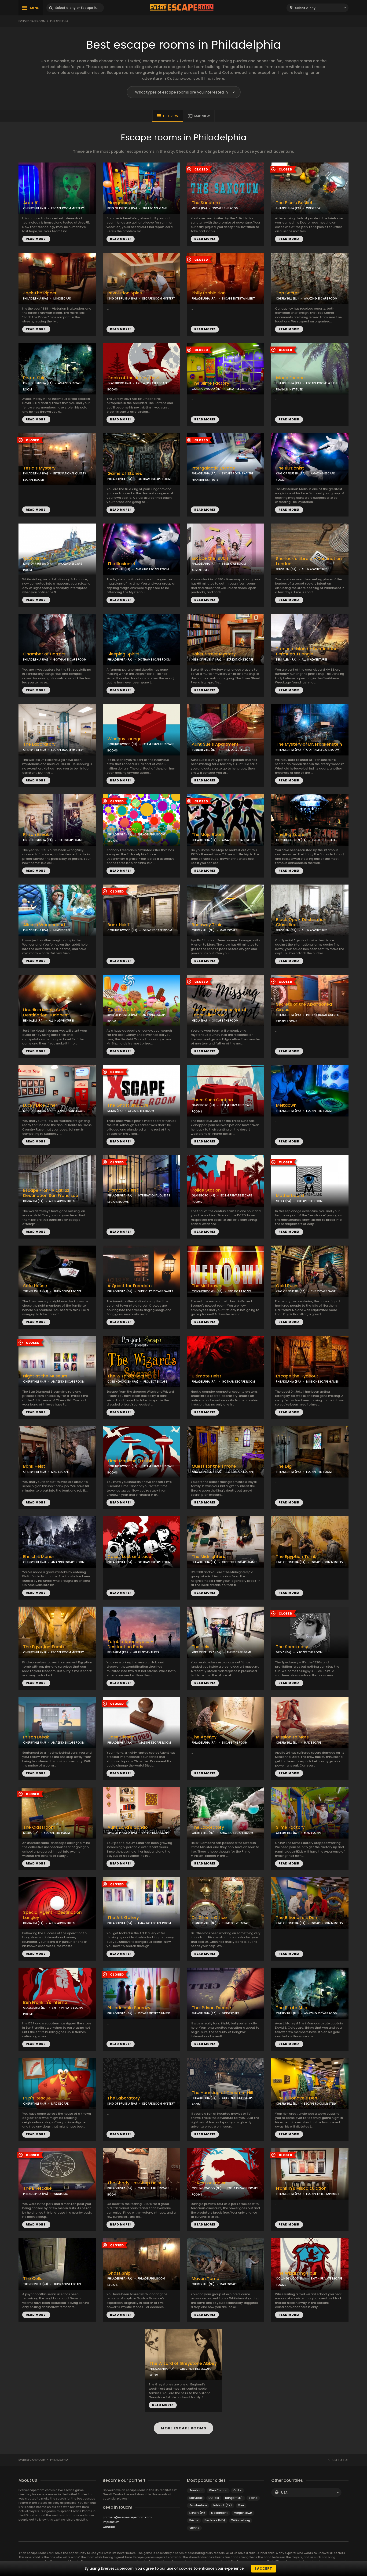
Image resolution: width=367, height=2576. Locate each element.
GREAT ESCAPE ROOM (241, 389)
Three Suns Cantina (212, 1099)
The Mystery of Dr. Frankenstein (309, 744)
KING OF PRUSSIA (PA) (122, 208)
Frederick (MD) (215, 2520)
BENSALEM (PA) (286, 569)
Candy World (121, 1009)
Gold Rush (286, 1285)
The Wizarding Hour (296, 2273)
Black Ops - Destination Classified (301, 922)
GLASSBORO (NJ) (119, 383)
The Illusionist (290, 468)
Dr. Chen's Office (209, 1917)
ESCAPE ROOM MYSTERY (67, 208)
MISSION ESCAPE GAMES (322, 1382)
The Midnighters (208, 1556)
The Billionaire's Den (296, 1917)
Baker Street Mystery (214, 654)
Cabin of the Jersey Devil (133, 377)
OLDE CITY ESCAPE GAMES (155, 1291)
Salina (253, 2498)
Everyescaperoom (31, 21)
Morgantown (243, 2513)
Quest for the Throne (214, 1466)
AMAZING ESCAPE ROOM (320, 298)
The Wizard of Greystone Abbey (183, 2363)
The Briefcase (37, 2188)
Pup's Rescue (37, 2098)
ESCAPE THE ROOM (319, 1111)
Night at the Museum (45, 1376)
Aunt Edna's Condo (127, 1827)
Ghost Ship (119, 2273)
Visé (241, 2505)
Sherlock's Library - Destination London (309, 561)
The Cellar (33, 2278)
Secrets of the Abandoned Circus (304, 1007)
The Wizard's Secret (128, 1376)
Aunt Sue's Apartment (215, 744)
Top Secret (287, 293)
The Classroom (39, 1827)
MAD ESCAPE (228, 930)
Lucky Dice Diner (40, 1105)
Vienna (194, 2528)
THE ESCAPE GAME (154, 208)
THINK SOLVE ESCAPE (236, 750)
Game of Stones (124, 473)
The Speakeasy (292, 1646)
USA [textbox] (284, 2492)
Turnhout (196, 2490)
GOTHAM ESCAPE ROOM (154, 479)
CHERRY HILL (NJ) (34, 208)
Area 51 (31, 202)
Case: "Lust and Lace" (130, 1556)
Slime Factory (290, 1827)
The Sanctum (206, 202)
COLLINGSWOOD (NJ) (207, 389)
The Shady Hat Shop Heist (134, 2183)
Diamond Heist (122, 1190)
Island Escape (290, 377)
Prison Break (36, 834)
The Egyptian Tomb (296, 1556)
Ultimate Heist (206, 1376)
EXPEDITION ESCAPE (240, 659)
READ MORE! (36, 239)
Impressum (111, 2522)
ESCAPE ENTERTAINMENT (238, 298)
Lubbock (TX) (222, 2505)
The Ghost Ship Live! (128, 1105)
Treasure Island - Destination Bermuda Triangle (307, 651)
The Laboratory (39, 744)
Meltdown (286, 1105)
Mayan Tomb (205, 2278)
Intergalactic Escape (213, 468)
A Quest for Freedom (129, 1285)
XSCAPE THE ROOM (225, 208)
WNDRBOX (313, 208)
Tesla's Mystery (39, 468)
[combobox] (317, 8)
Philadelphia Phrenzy (128, 2007)
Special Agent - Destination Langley (52, 1915)
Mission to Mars (292, 1737)
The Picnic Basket (294, 202)
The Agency (204, 1737)
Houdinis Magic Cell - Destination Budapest (46, 1012)
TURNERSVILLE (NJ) (204, 750)
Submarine (34, 558)
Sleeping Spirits (123, 654)
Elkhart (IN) (197, 2513)
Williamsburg (240, 2520)
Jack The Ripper (40, 293)
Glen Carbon (218, 2490)
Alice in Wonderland (44, 924)
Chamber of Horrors (44, 654)
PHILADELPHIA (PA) (288, 208)
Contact (109, 2527)
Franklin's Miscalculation (301, 2188)
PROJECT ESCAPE (324, 840)
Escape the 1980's (210, 558)
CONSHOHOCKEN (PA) (291, 840)
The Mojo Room (208, 834)
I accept (263, 2568)
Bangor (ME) (234, 2498)
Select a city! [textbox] (305, 8)
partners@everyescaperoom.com (127, 2517)
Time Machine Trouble (130, 1460)
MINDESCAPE (62, 298)
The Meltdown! (207, 1285)
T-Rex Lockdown (209, 2183)
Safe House (35, 1285)
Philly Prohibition (209, 293)
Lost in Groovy (122, 829)
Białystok (195, 2498)
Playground (119, 202)
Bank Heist (118, 924)
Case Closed (120, 1737)
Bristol (193, 2520)
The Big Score (290, 834)
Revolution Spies (124, 293)
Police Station (206, 1190)
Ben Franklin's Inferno (45, 2002)
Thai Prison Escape (211, 2007)
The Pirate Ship (291, 2007)
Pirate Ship (34, 377)
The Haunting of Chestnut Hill (222, 2092)
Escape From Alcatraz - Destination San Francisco (50, 1193)
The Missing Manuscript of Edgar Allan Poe (219, 1012)
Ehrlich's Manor (38, 1556)
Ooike (237, 2490)
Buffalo (214, 2498)
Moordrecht (219, 2513)
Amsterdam (198, 2505)
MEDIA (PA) (199, 208)
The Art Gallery (123, 1917)
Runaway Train (207, 924)
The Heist (201, 1646)
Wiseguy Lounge (124, 738)
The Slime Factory (210, 383)
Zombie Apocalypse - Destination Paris (130, 1644)
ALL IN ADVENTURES (314, 569)
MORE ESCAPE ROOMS (183, 2428)
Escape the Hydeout (297, 1376)
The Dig (284, 1466)
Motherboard (290, 1195)
